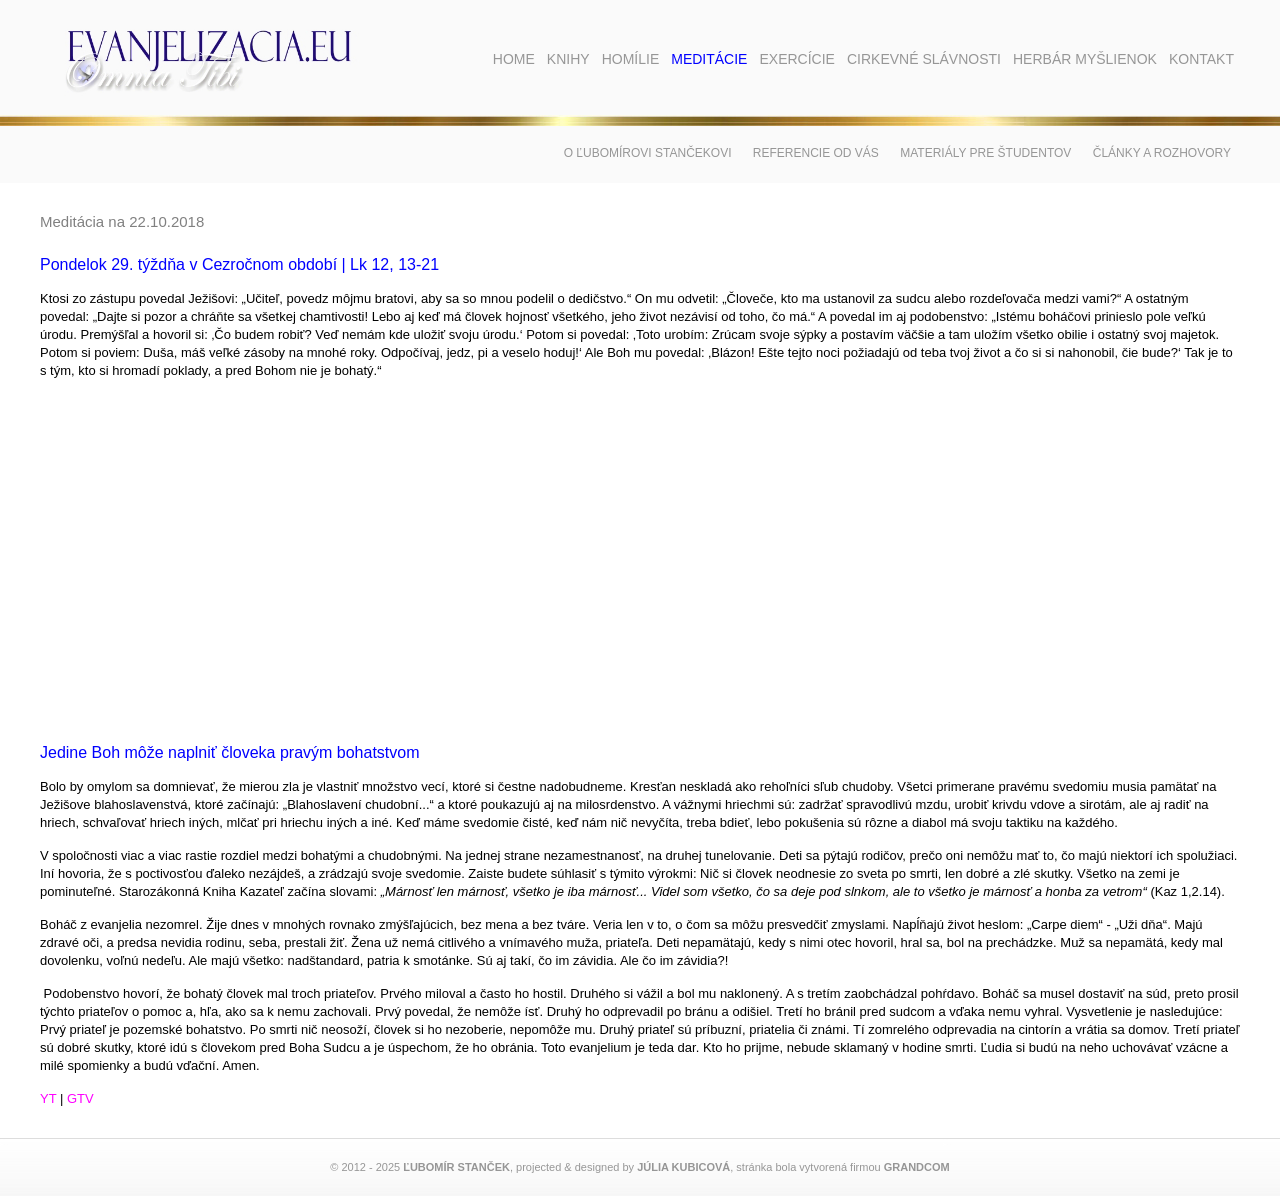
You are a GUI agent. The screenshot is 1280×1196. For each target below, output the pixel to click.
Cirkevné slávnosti (924, 59)
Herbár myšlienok (1085, 59)
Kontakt (1201, 59)
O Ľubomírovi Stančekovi (648, 153)
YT (48, 1098)
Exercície (796, 59)
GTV (80, 1098)
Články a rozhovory (1162, 153)
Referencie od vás (816, 153)
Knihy (568, 59)
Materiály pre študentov (985, 153)
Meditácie (709, 59)
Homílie (631, 59)
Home (514, 59)
